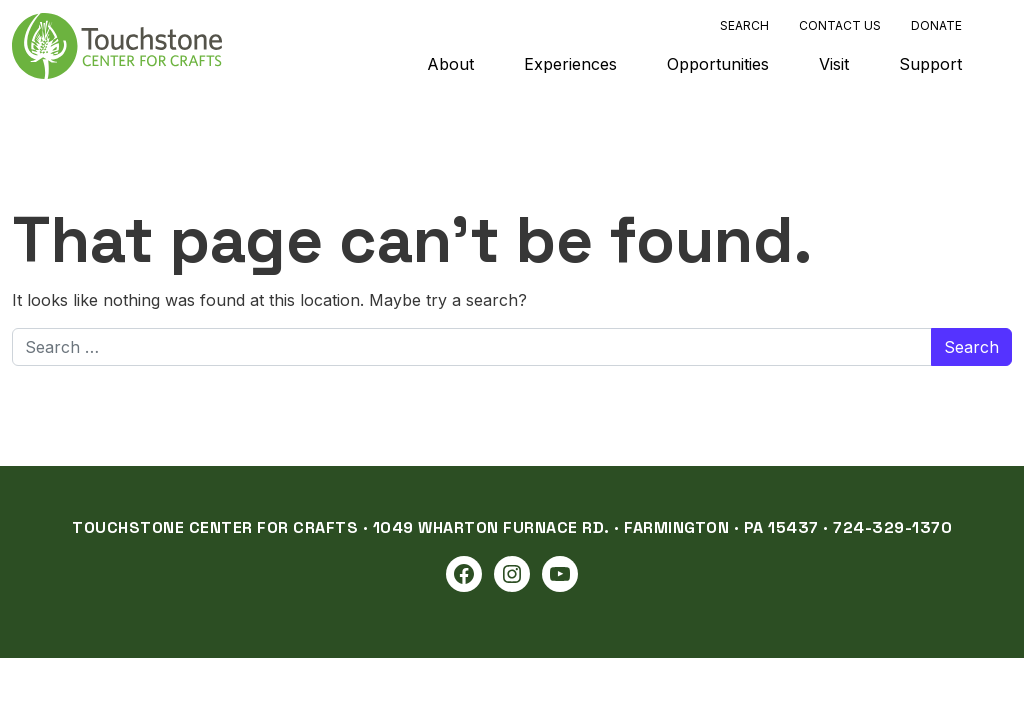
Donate (936, 25)
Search (744, 25)
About (450, 64)
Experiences (570, 64)
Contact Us (840, 25)
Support (930, 64)
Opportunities (718, 64)
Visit (834, 64)
